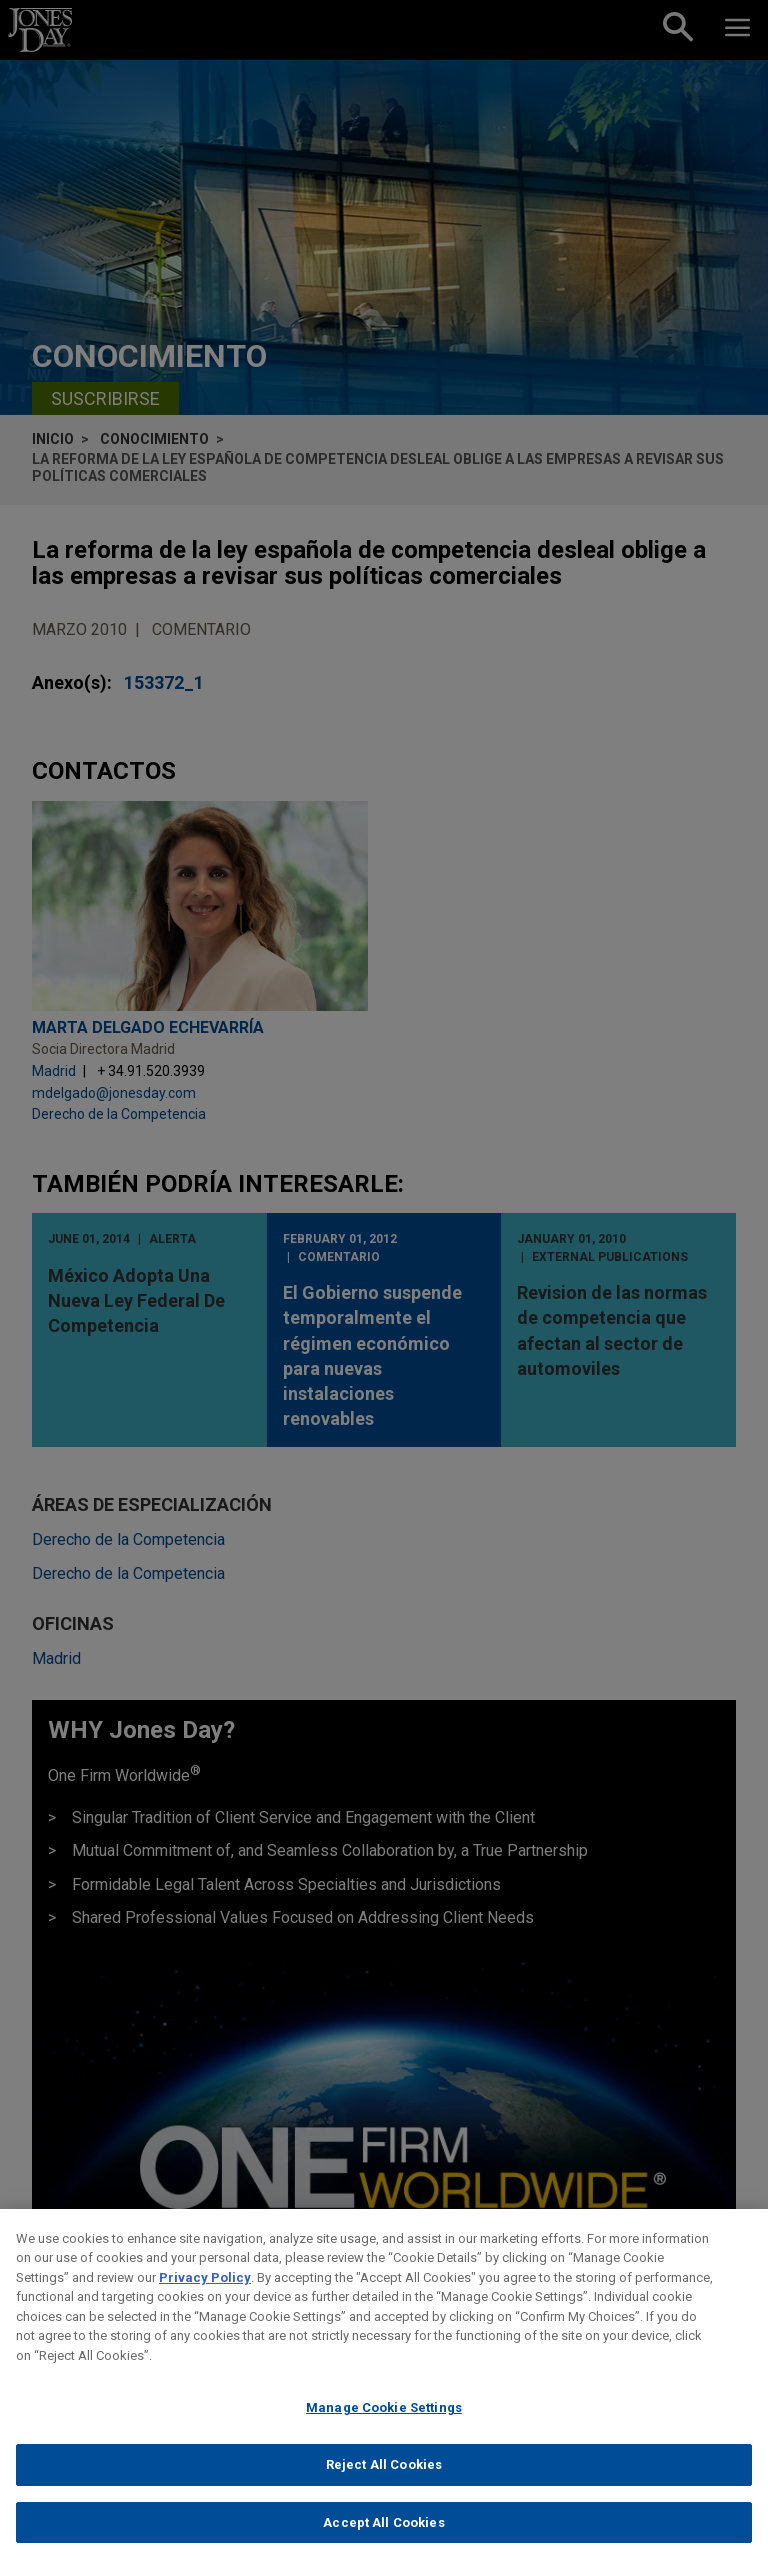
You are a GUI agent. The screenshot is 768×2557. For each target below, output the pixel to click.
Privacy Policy (205, 2291)
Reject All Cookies (384, 2479)
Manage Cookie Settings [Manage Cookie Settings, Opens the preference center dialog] (384, 2422)
